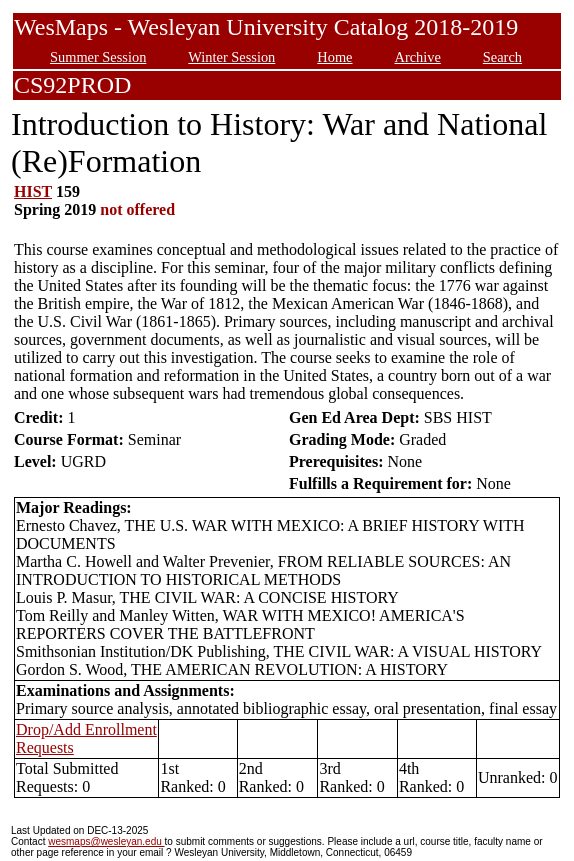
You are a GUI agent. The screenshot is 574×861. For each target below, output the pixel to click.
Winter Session (231, 57)
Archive (417, 57)
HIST (33, 191)
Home (334, 57)
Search (502, 57)
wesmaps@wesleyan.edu (106, 841)
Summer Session (98, 57)
